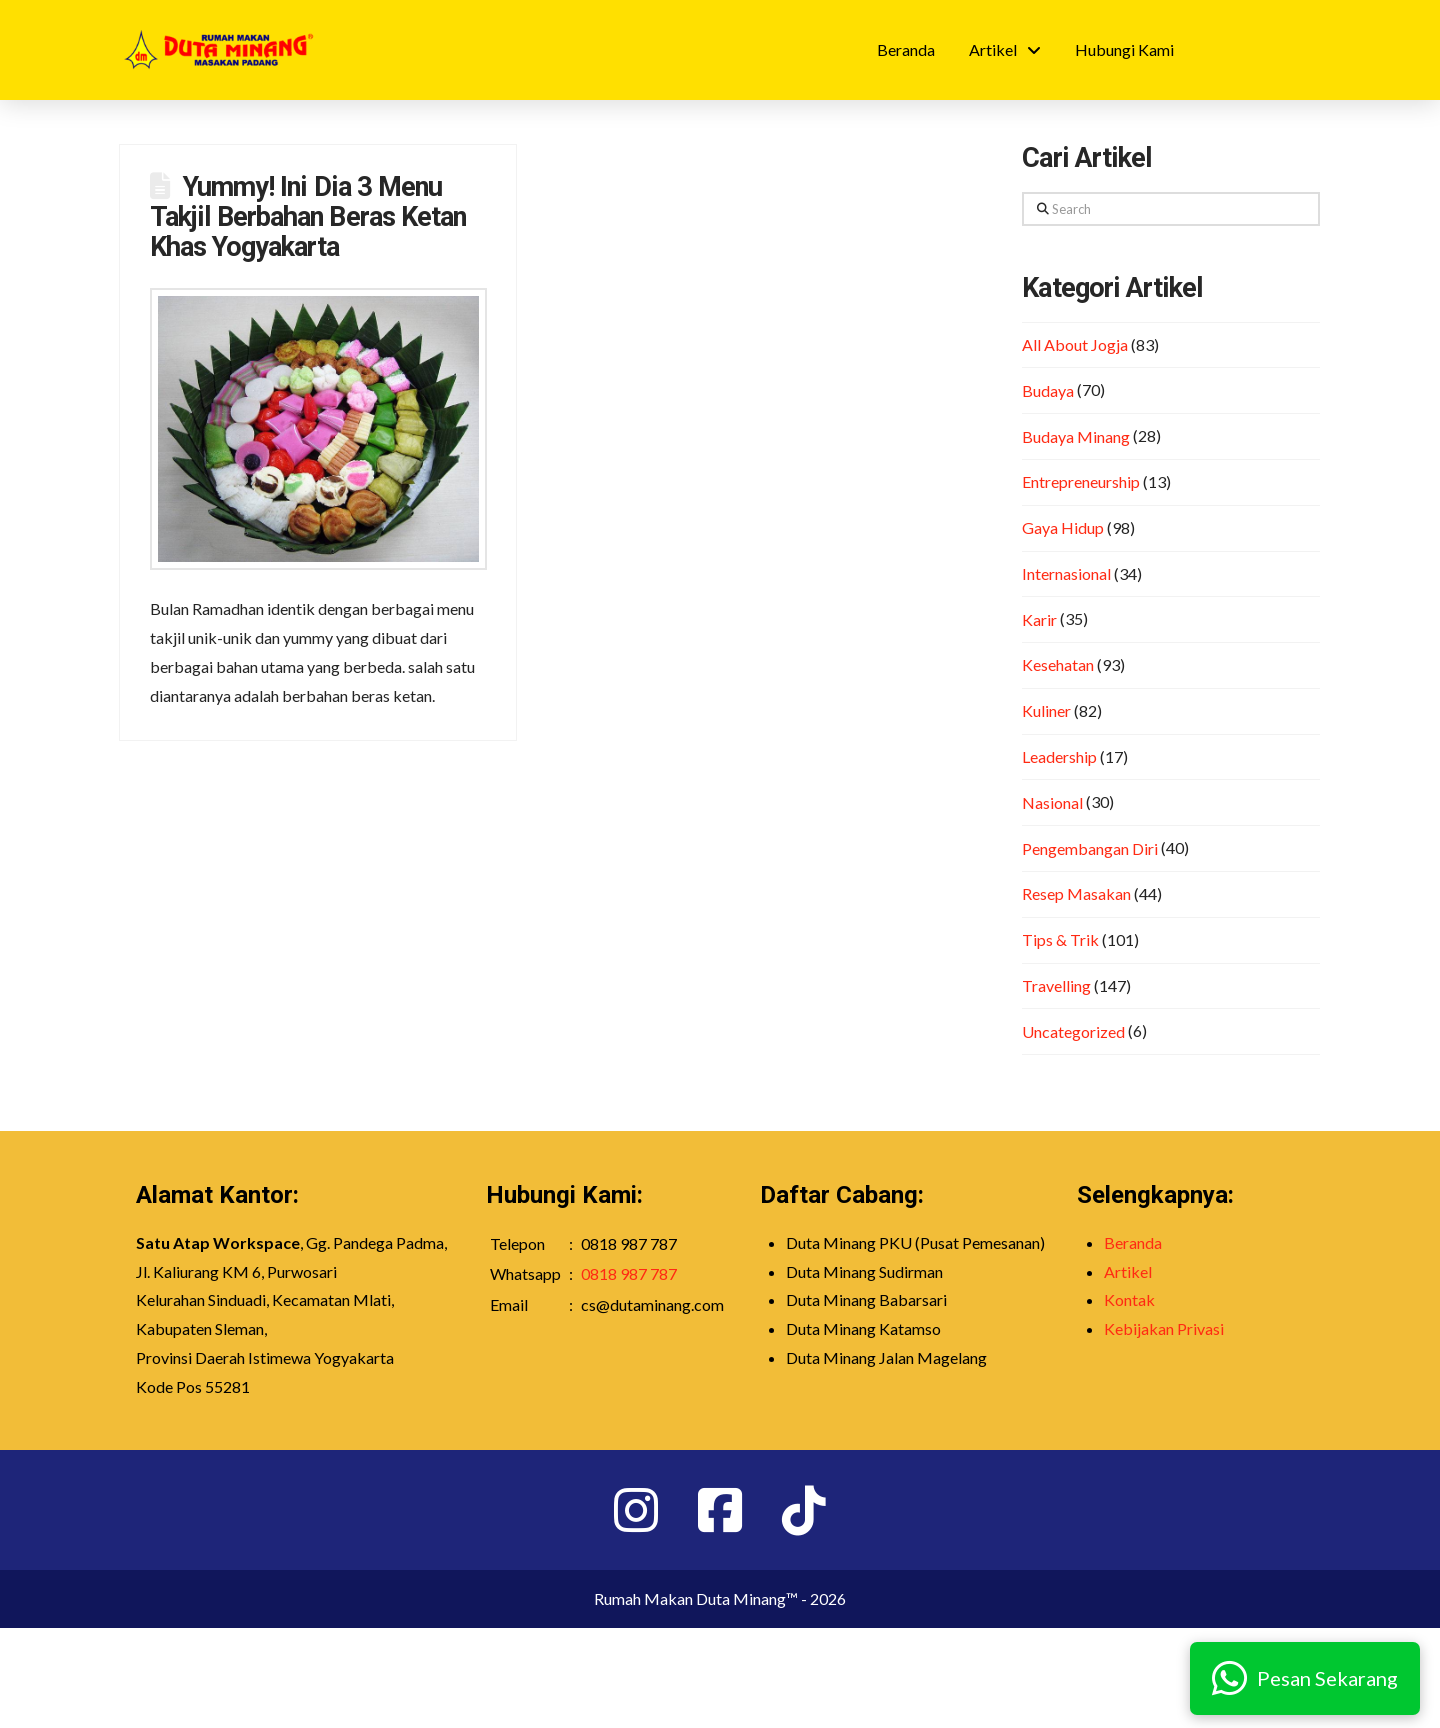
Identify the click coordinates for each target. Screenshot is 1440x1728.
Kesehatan (1058, 664)
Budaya (1048, 390)
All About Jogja (1075, 344)
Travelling (1056, 985)
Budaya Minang (1076, 436)
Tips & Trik (1060, 939)
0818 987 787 (629, 1273)
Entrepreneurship (1081, 481)
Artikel (1128, 1271)
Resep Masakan (1076, 893)
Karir (1039, 619)
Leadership (1059, 756)
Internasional (1066, 573)
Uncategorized (1073, 1031)
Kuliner (1046, 710)
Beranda (1133, 1242)
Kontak (1129, 1299)
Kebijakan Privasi (1164, 1328)
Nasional (1052, 802)
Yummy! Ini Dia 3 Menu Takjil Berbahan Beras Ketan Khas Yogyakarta (308, 217)
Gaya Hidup (1063, 527)
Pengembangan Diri (1090, 848)
